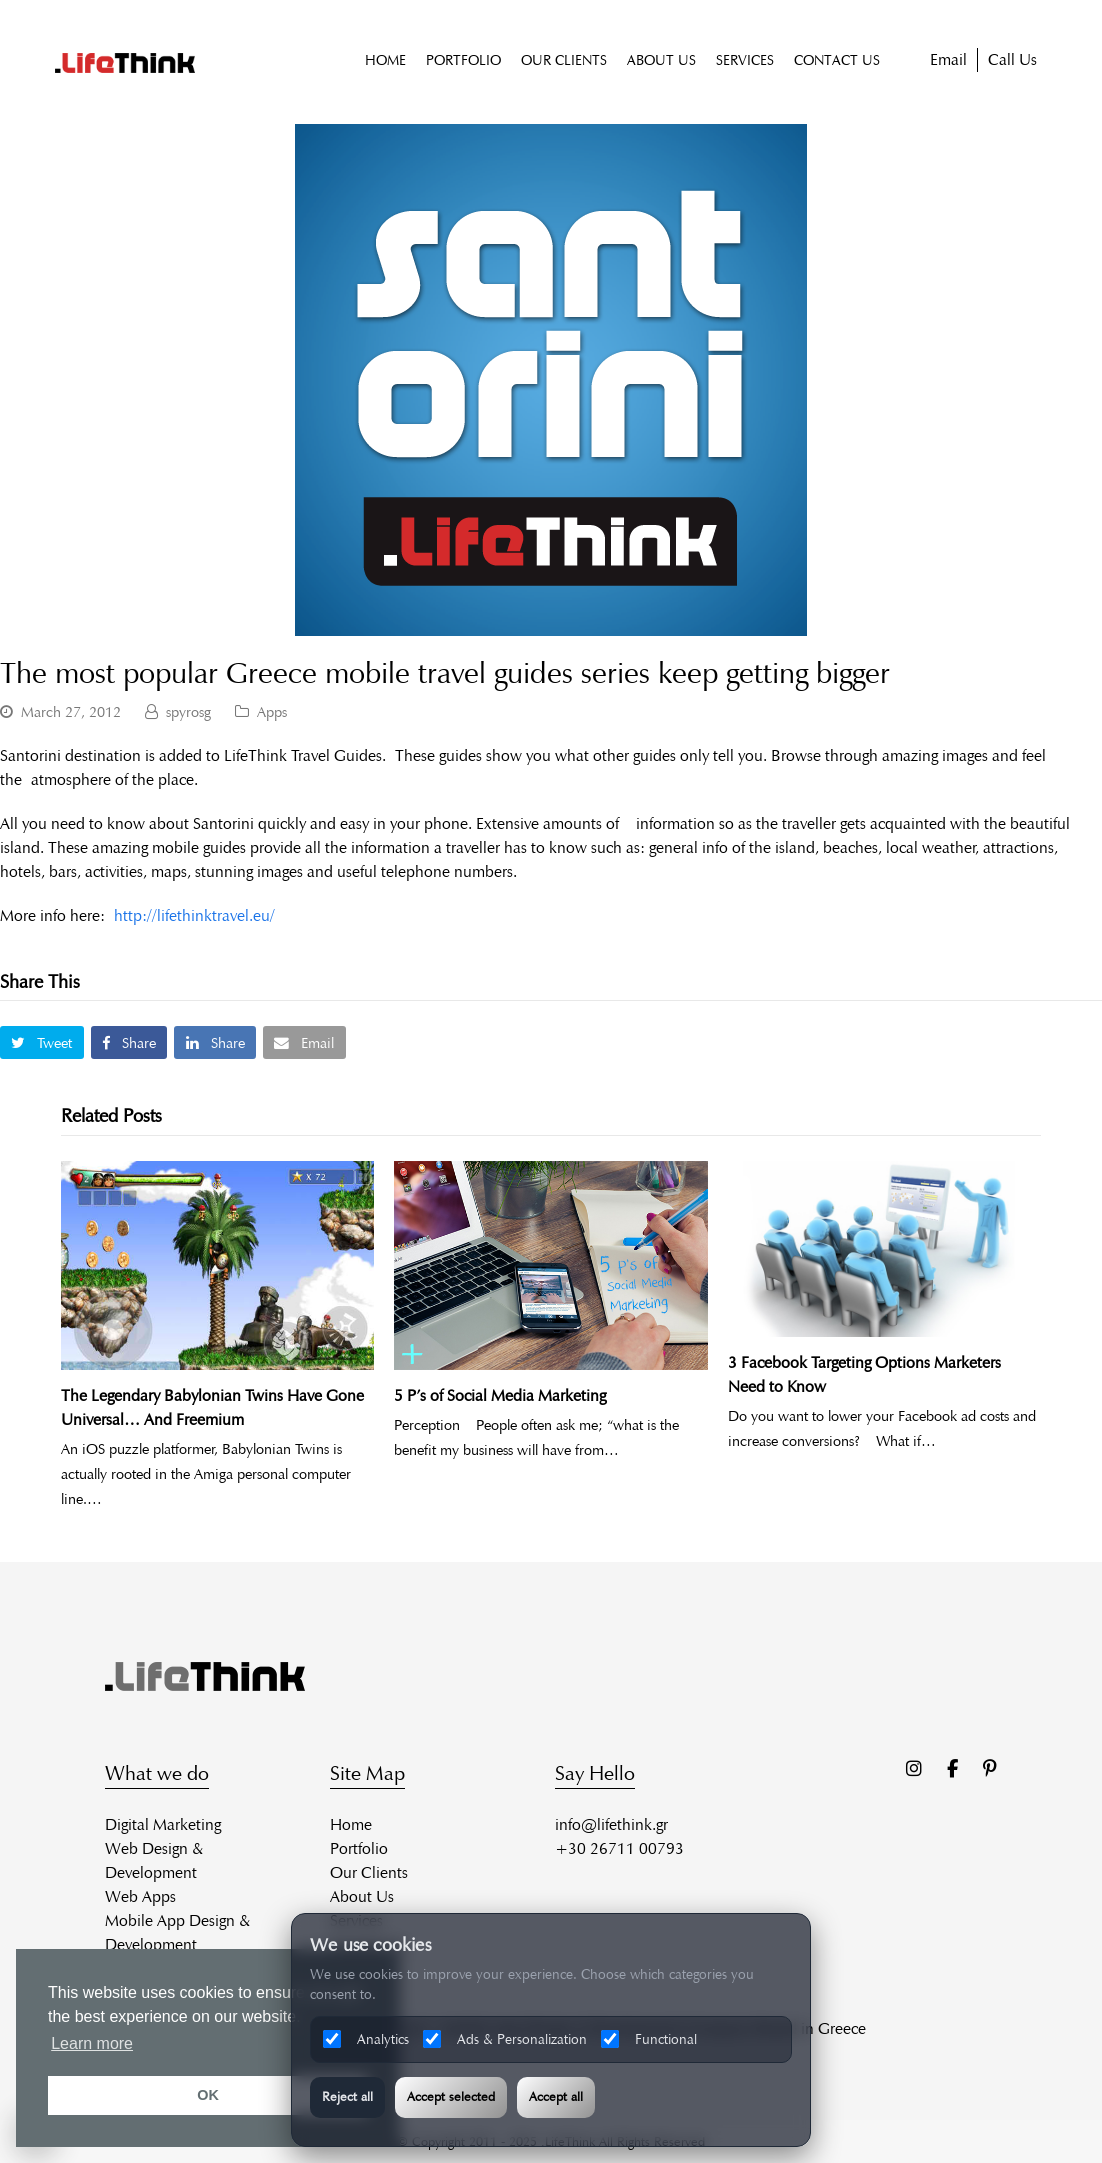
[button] (42, 1042)
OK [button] (208, 2095)
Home (351, 1824)
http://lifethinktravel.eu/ (194, 915)
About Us (362, 1896)
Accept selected (451, 2097)
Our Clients (369, 1872)
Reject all (347, 2097)
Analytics (366, 2039)
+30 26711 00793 (619, 1848)
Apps (272, 712)
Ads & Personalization (505, 2039)
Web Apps (140, 1896)
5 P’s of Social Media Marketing (500, 1395)
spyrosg (188, 712)
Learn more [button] (92, 2043)
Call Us (1012, 59)
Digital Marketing (163, 1824)
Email (948, 59)
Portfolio (359, 1848)
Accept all (556, 2097)
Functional (649, 2039)
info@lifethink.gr (611, 1824)
